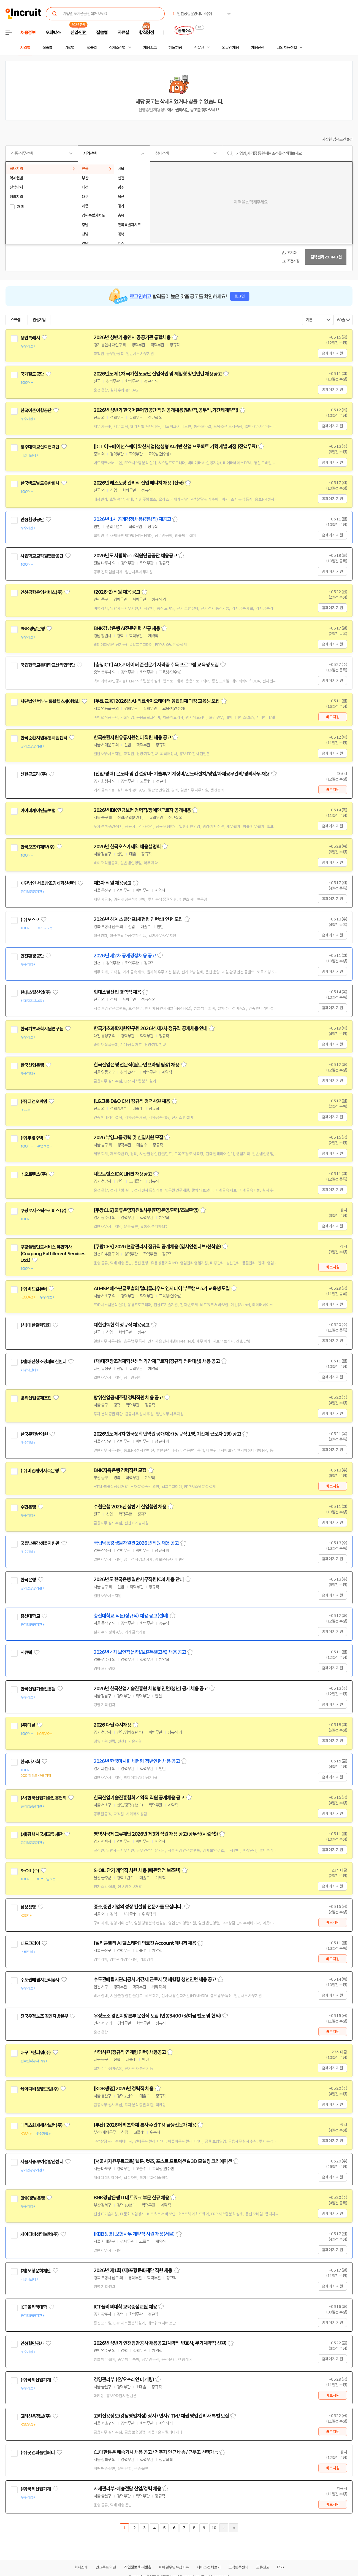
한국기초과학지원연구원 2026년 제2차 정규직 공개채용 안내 (150, 1028)
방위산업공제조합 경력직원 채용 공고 (128, 1397)
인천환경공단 (32, 520)
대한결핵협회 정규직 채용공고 (122, 1325)
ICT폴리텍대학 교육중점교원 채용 (125, 2307)
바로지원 (332, 716)
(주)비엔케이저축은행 (39, 1471)
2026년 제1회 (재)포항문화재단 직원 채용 (133, 2270)
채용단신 (257, 47)
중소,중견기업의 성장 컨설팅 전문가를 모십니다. (138, 1906)
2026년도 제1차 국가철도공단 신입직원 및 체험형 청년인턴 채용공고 (158, 374)
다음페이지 (223, 2527)
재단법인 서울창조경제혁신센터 (48, 883)
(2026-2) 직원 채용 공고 (117, 592)
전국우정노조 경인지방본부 (44, 2016)
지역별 (25, 47)
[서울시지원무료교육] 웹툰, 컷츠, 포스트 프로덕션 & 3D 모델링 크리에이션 (163, 2161)
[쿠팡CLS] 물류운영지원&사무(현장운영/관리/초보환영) (146, 1210)
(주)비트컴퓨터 (33, 1289)
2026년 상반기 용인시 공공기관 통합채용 (132, 337)
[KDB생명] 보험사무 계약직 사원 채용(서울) (134, 2234)
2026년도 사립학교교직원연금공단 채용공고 (135, 555)
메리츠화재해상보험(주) (41, 2125)
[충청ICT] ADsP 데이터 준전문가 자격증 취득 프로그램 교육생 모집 (156, 664)
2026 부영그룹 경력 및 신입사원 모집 (128, 1137)
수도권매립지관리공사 (39, 1980)
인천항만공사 (32, 2343)
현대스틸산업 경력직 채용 (117, 992)
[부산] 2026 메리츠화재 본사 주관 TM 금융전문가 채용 (145, 2125)
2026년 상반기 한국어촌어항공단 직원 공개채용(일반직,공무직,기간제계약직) (166, 410)
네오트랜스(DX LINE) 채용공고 (123, 1174)
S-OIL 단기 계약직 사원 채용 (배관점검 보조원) (137, 1870)
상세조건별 (117, 47)
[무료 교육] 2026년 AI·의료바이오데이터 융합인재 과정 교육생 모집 (156, 701)
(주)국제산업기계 (35, 2380)
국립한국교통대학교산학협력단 (47, 665)
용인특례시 (30, 338)
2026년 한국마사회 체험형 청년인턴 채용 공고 (137, 1761)
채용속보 (149, 47)
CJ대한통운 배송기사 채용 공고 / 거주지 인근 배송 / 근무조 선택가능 (156, 2452)
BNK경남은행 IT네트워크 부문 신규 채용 (131, 2197)
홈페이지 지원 (332, 353)
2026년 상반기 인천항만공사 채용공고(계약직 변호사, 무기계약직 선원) (160, 2343)
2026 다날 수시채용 (112, 1725)
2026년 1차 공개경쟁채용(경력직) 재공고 (132, 519)
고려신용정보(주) (35, 2416)
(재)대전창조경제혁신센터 (43, 1362)
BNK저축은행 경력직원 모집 (120, 1470)
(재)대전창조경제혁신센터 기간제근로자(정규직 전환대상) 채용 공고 (157, 1361)
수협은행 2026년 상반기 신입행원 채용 (130, 1506)
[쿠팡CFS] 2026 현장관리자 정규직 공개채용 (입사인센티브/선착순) (157, 1246)
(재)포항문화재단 (35, 2271)
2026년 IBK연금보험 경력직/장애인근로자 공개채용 (142, 810)
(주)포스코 (29, 920)
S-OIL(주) (29, 1871)
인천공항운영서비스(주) (41, 592)
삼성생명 (28, 1907)
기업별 (69, 47)
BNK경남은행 (32, 629)
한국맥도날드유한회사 (39, 483)
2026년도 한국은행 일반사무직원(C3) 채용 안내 (139, 1579)
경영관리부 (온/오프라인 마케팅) (124, 2379)
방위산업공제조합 (35, 1398)
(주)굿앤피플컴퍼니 (37, 2453)
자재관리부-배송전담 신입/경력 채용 (127, 2488)
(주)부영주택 (31, 1138)
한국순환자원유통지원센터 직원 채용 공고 (132, 737)
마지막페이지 (233, 2527)
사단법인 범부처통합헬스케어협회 (50, 701)
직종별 (47, 47)
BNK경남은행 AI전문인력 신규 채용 (127, 628)
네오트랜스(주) (33, 1174)
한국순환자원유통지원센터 (43, 738)
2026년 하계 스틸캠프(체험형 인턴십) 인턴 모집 (138, 919)
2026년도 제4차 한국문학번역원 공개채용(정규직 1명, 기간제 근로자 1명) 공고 (167, 1434)
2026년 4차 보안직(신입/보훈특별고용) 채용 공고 (140, 1652)
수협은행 (28, 1507)
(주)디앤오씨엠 (33, 1101)
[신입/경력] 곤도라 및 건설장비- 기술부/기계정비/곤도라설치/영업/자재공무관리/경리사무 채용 (182, 774)
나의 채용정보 (286, 47)
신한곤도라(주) (33, 774)
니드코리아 (30, 1943)
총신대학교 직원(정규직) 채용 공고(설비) (131, 1616)
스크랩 (15, 320)
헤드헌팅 (175, 47)
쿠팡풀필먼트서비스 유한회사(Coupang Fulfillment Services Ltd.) (52, 1253)
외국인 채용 (230, 47)
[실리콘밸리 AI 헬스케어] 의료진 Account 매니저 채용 (145, 1943)
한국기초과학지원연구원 (41, 1029)
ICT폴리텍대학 (33, 2307)
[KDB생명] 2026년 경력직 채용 (123, 2088)
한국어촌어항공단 (35, 410)
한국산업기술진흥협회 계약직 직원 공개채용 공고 (139, 1797)
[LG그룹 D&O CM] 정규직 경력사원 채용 (132, 1101)
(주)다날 (27, 1725)
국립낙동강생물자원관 (39, 1543)
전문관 (199, 47)
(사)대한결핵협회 (35, 1325)
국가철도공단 (32, 374)
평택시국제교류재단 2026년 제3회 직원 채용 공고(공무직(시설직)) (156, 1834)
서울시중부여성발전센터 (41, 2162)
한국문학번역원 (34, 1434)
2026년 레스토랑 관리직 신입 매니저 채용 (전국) (139, 483)
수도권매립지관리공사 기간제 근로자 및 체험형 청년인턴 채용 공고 (155, 1979)
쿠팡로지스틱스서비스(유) (43, 1211)
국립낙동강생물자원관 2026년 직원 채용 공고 (136, 1543)
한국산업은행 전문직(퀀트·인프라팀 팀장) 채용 (137, 1065)
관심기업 (39, 320)
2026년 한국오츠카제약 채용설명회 (127, 846)
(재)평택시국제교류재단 (41, 1834)
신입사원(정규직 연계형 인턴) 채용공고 (130, 2052)
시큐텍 (26, 1652)
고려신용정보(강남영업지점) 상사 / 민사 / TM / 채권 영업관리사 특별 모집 (161, 2416)
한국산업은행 (32, 1065)
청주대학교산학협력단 (39, 447)
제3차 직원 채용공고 (112, 883)
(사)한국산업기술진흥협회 (43, 1798)
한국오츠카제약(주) (37, 847)
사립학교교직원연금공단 (41, 556)
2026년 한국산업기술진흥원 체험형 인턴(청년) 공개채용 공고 (151, 1688)
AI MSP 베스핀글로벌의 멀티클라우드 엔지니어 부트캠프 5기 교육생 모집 (162, 1288)
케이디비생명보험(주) (39, 2089)
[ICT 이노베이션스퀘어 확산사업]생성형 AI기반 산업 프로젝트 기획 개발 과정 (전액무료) (175, 446)
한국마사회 (30, 1762)
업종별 (92, 47)
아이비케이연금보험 (37, 811)
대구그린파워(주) (35, 2053)
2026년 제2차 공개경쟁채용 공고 (125, 955)
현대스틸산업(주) (35, 992)
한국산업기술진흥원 (37, 1689)
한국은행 (28, 1580)
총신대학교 (30, 1616)
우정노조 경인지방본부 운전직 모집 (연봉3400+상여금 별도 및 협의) (157, 2016)
